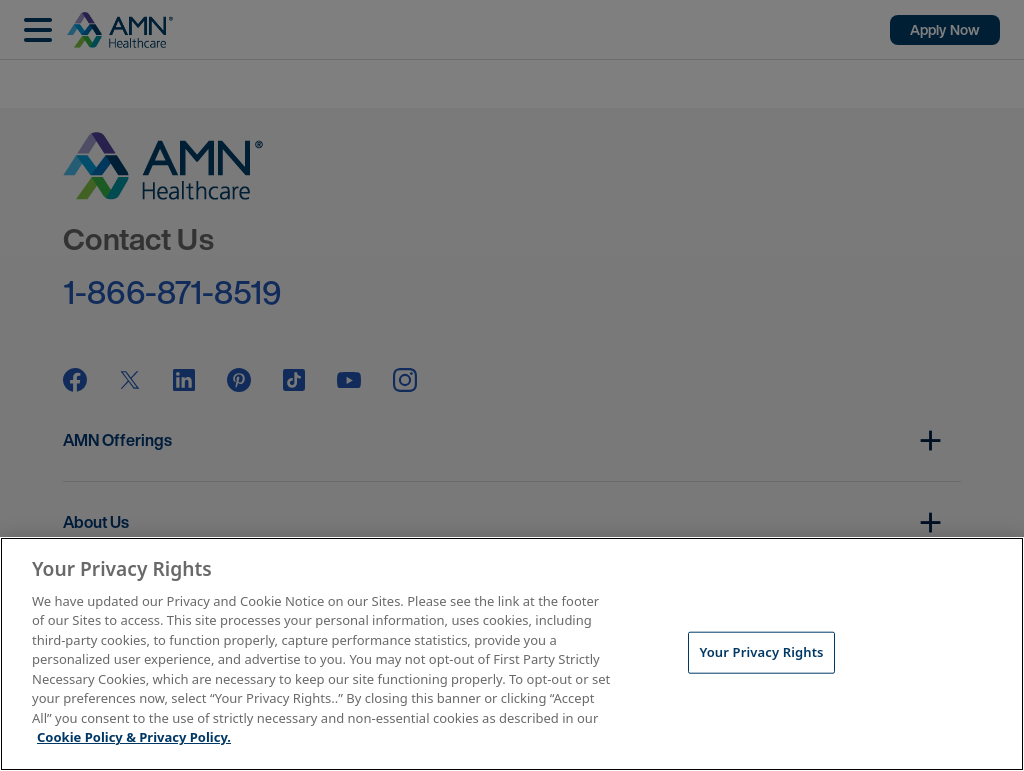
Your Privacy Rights (761, 652)
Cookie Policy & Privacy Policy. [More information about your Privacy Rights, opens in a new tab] (134, 737)
